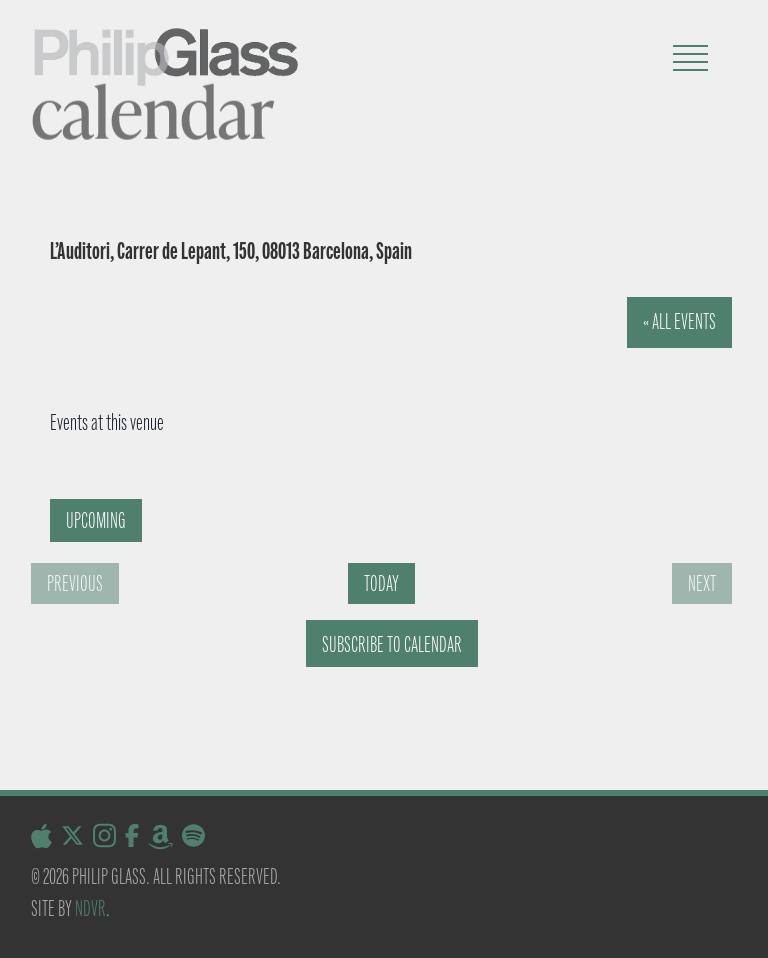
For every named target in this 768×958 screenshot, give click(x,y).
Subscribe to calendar (392, 644)
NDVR (90, 908)
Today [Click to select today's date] (381, 583)
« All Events (679, 321)
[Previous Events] (75, 583)
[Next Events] (702, 583)
